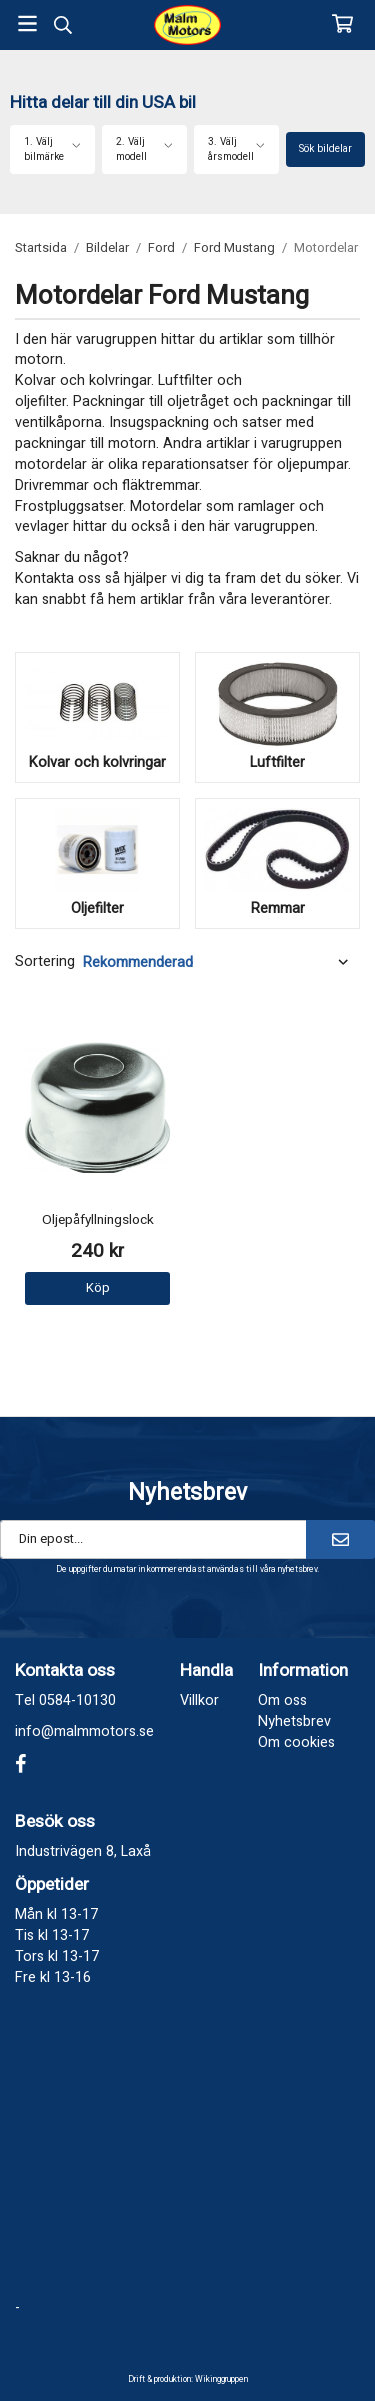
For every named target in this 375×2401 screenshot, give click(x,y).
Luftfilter (277, 762)
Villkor (199, 1700)
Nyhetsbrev (294, 1721)
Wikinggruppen (221, 2379)
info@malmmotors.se (84, 1731)
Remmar (278, 908)
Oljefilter (97, 908)
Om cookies (296, 1742)
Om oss (282, 1700)
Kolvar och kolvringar (97, 762)
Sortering (45, 962)
